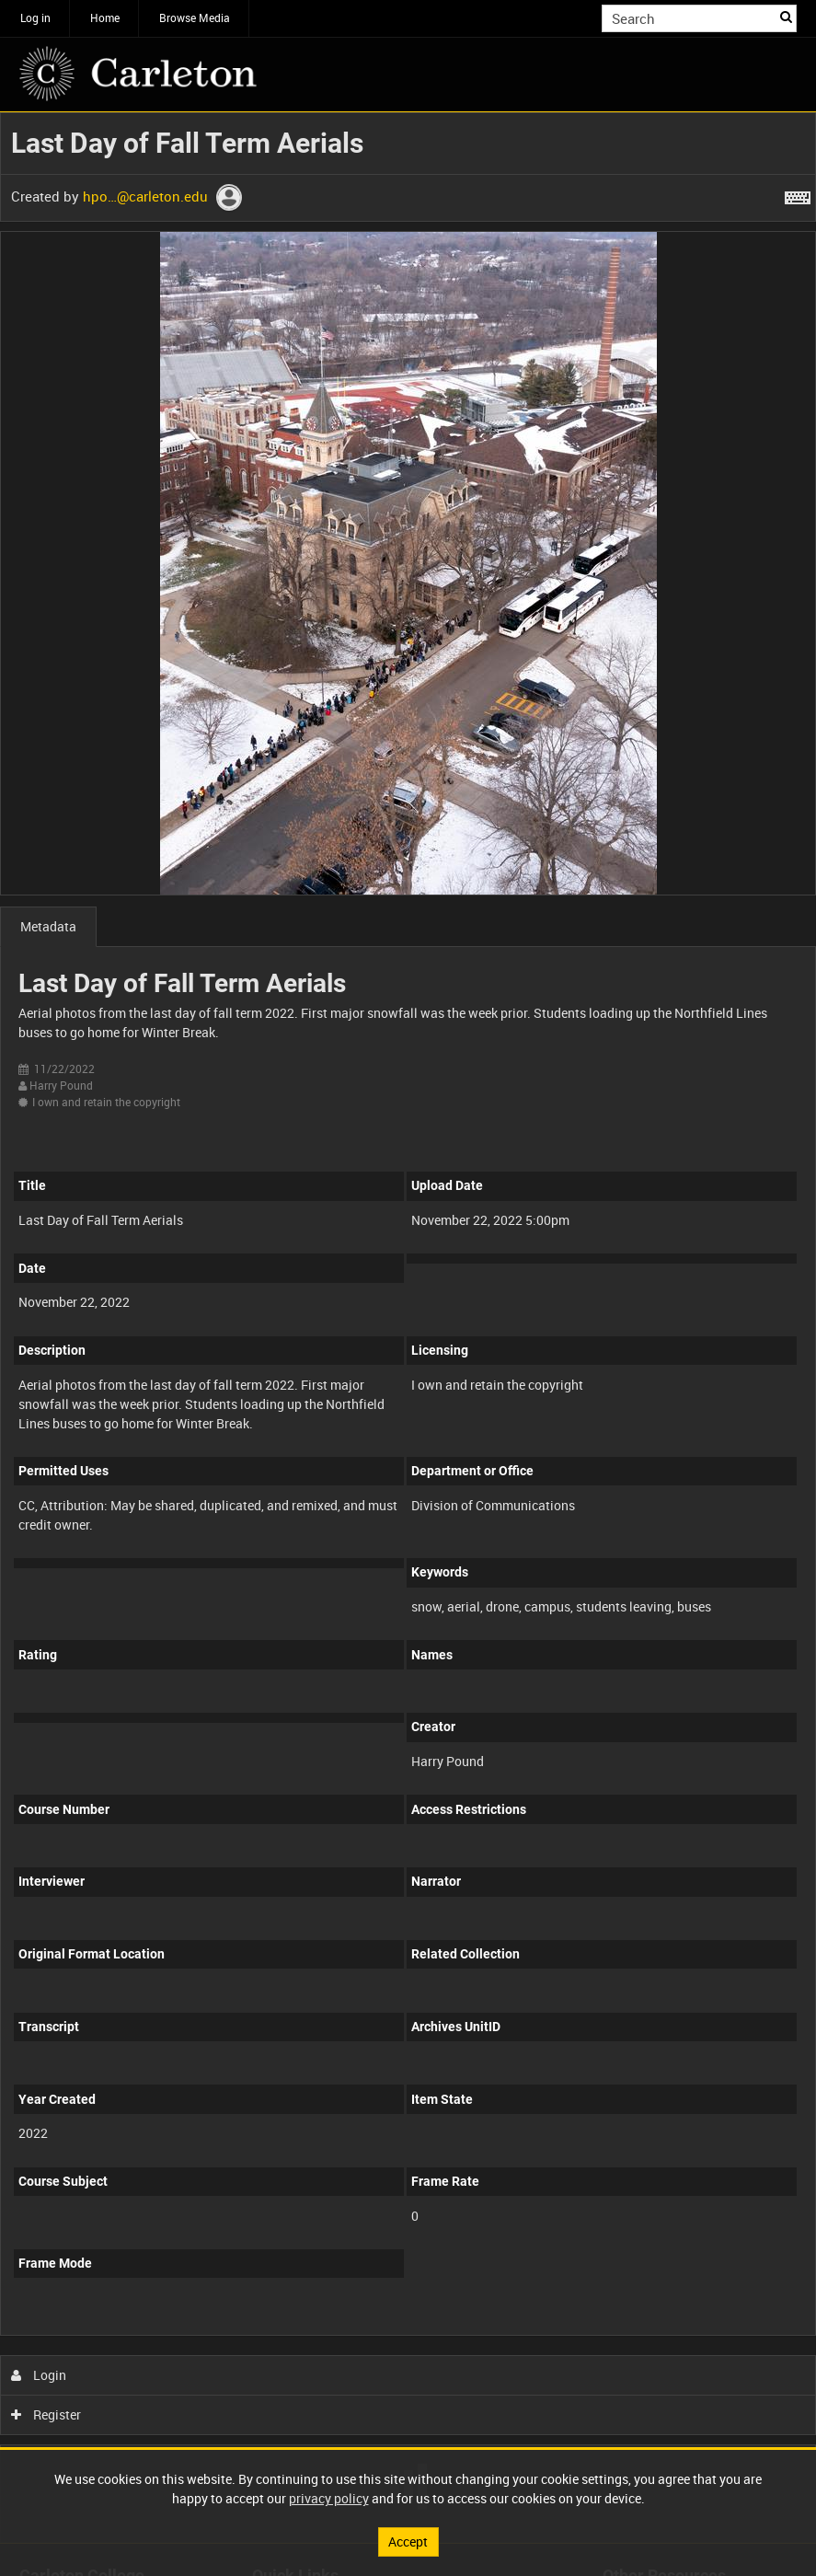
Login (39, 2375)
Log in (35, 17)
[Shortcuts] (797, 194)
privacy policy (329, 2498)
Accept (408, 2541)
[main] (408, 1327)
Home (105, 17)
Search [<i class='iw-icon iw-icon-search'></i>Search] (786, 16)
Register (46, 2414)
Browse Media (194, 17)
